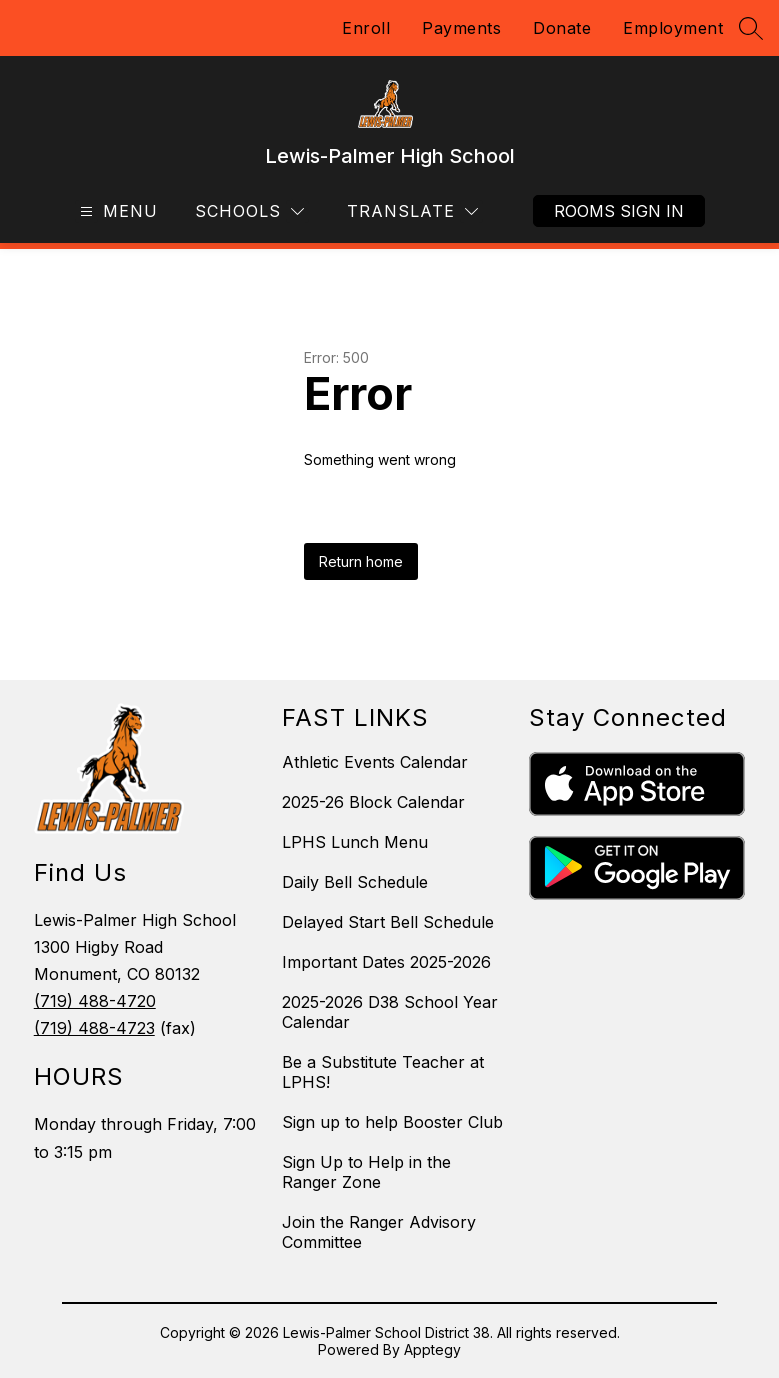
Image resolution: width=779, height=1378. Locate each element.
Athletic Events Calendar (375, 762)
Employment (673, 28)
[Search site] (751, 28)
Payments (461, 28)
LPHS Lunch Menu (355, 842)
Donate (562, 28)
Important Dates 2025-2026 (386, 962)
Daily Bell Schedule (355, 882)
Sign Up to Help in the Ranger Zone (366, 1172)
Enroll (366, 28)
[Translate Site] (412, 211)
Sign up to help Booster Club (392, 1122)
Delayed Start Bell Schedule (388, 922)
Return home (361, 561)
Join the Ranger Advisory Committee (379, 1232)
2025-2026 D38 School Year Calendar (390, 1012)
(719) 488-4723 (94, 1028)
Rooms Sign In (619, 211)
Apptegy (432, 1349)
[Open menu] (116, 211)
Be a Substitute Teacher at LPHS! (383, 1072)
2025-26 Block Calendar (373, 802)
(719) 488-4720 (95, 1001)
